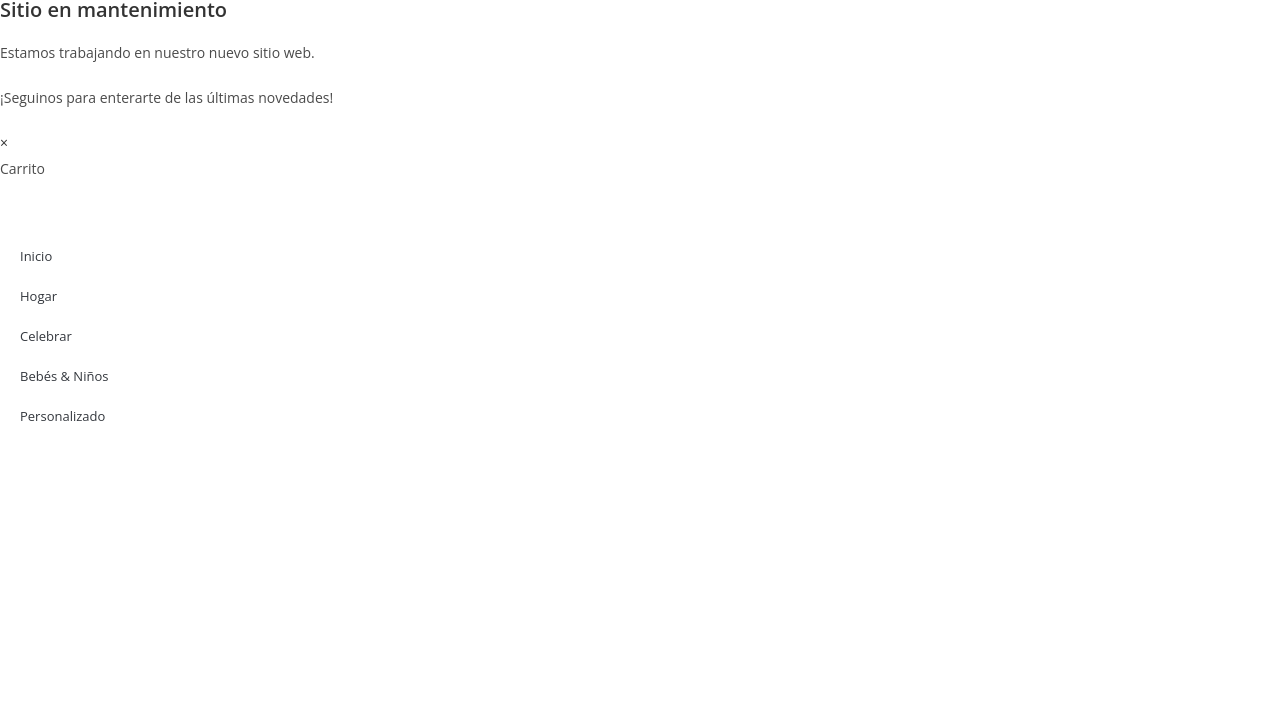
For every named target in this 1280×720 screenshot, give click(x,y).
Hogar (38, 296)
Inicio (36, 256)
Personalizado (62, 416)
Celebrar (46, 336)
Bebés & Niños (64, 376)
